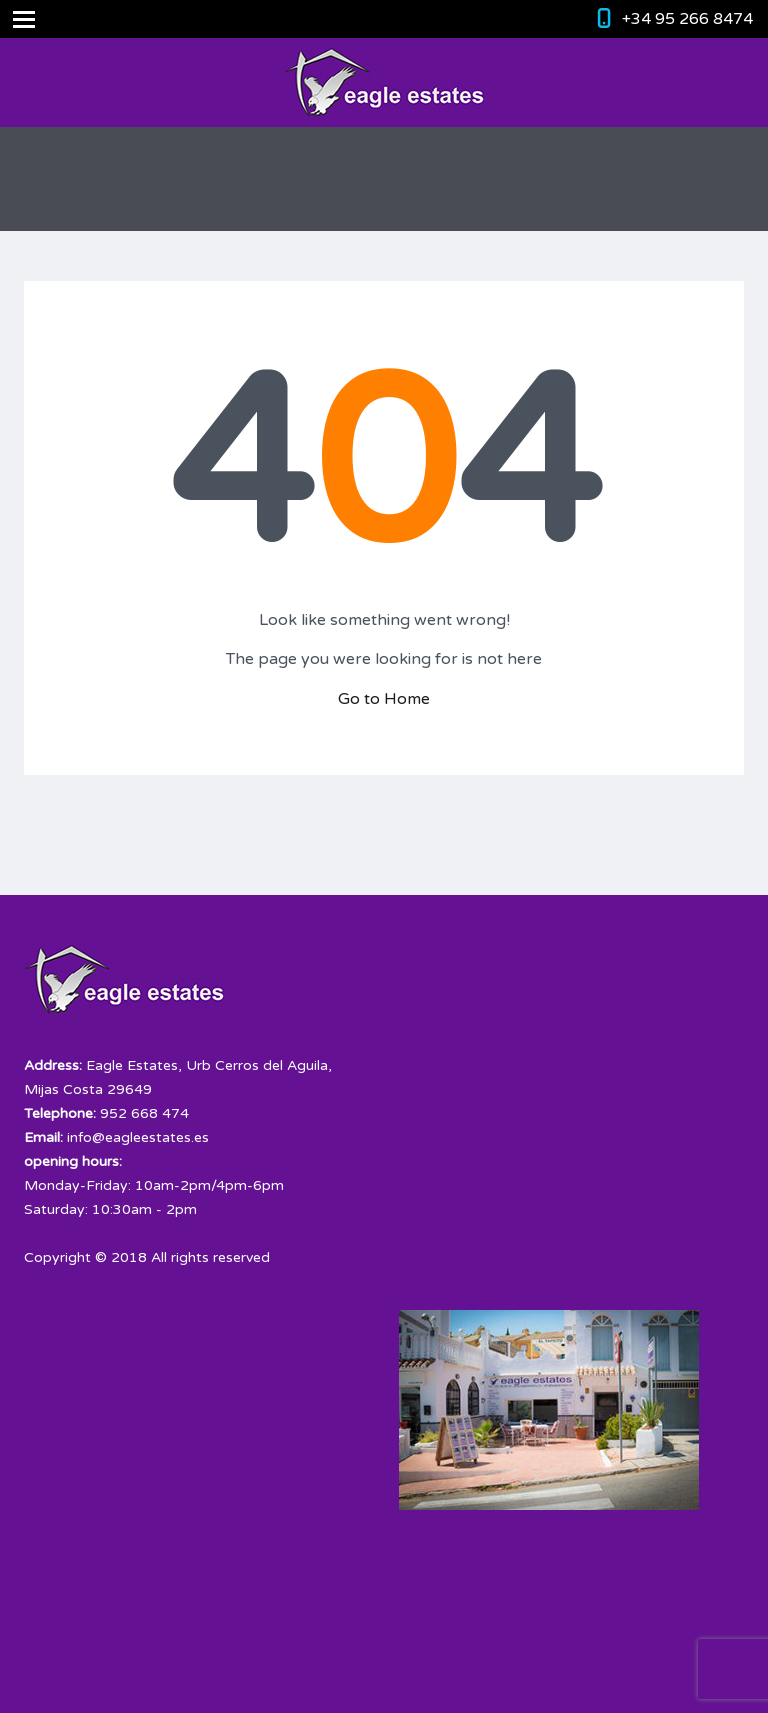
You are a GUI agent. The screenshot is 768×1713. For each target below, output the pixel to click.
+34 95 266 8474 (687, 19)
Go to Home (384, 699)
